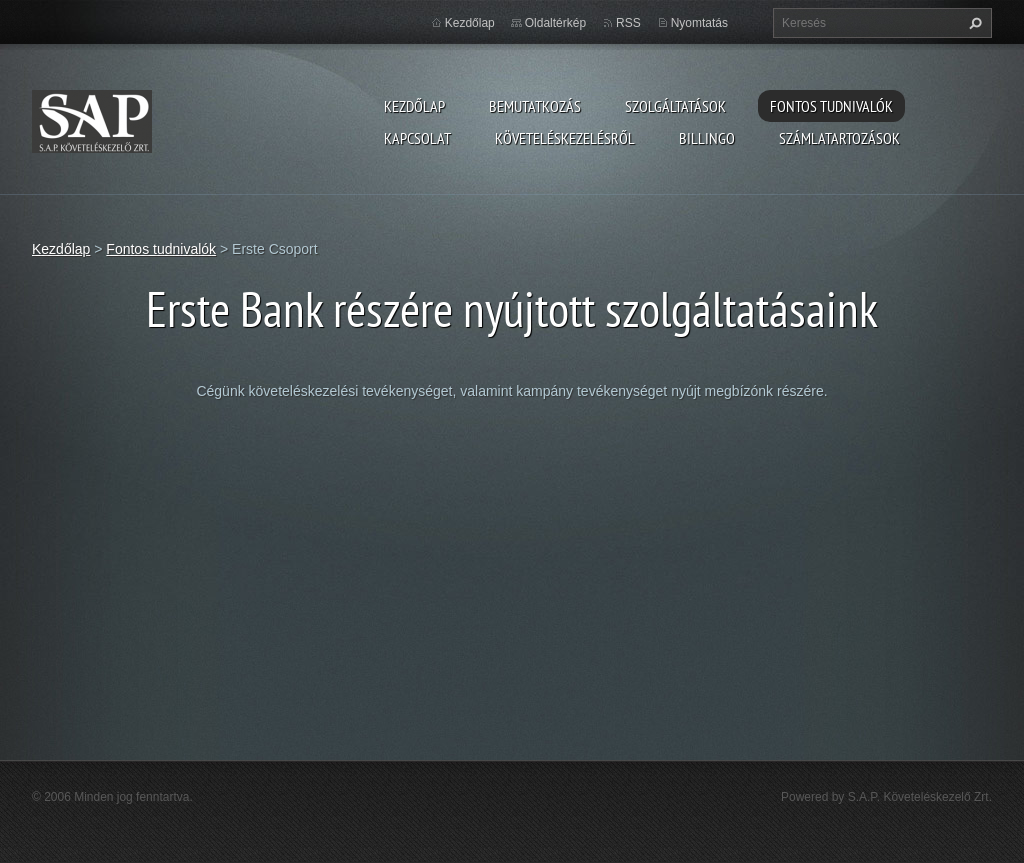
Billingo (707, 138)
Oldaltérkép (555, 23)
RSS (628, 23)
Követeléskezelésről (565, 138)
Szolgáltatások (675, 106)
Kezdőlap (414, 106)
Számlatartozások (839, 138)
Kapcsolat (417, 138)
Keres (973, 23)
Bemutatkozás (535, 106)
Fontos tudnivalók (831, 106)
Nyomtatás (699, 23)
